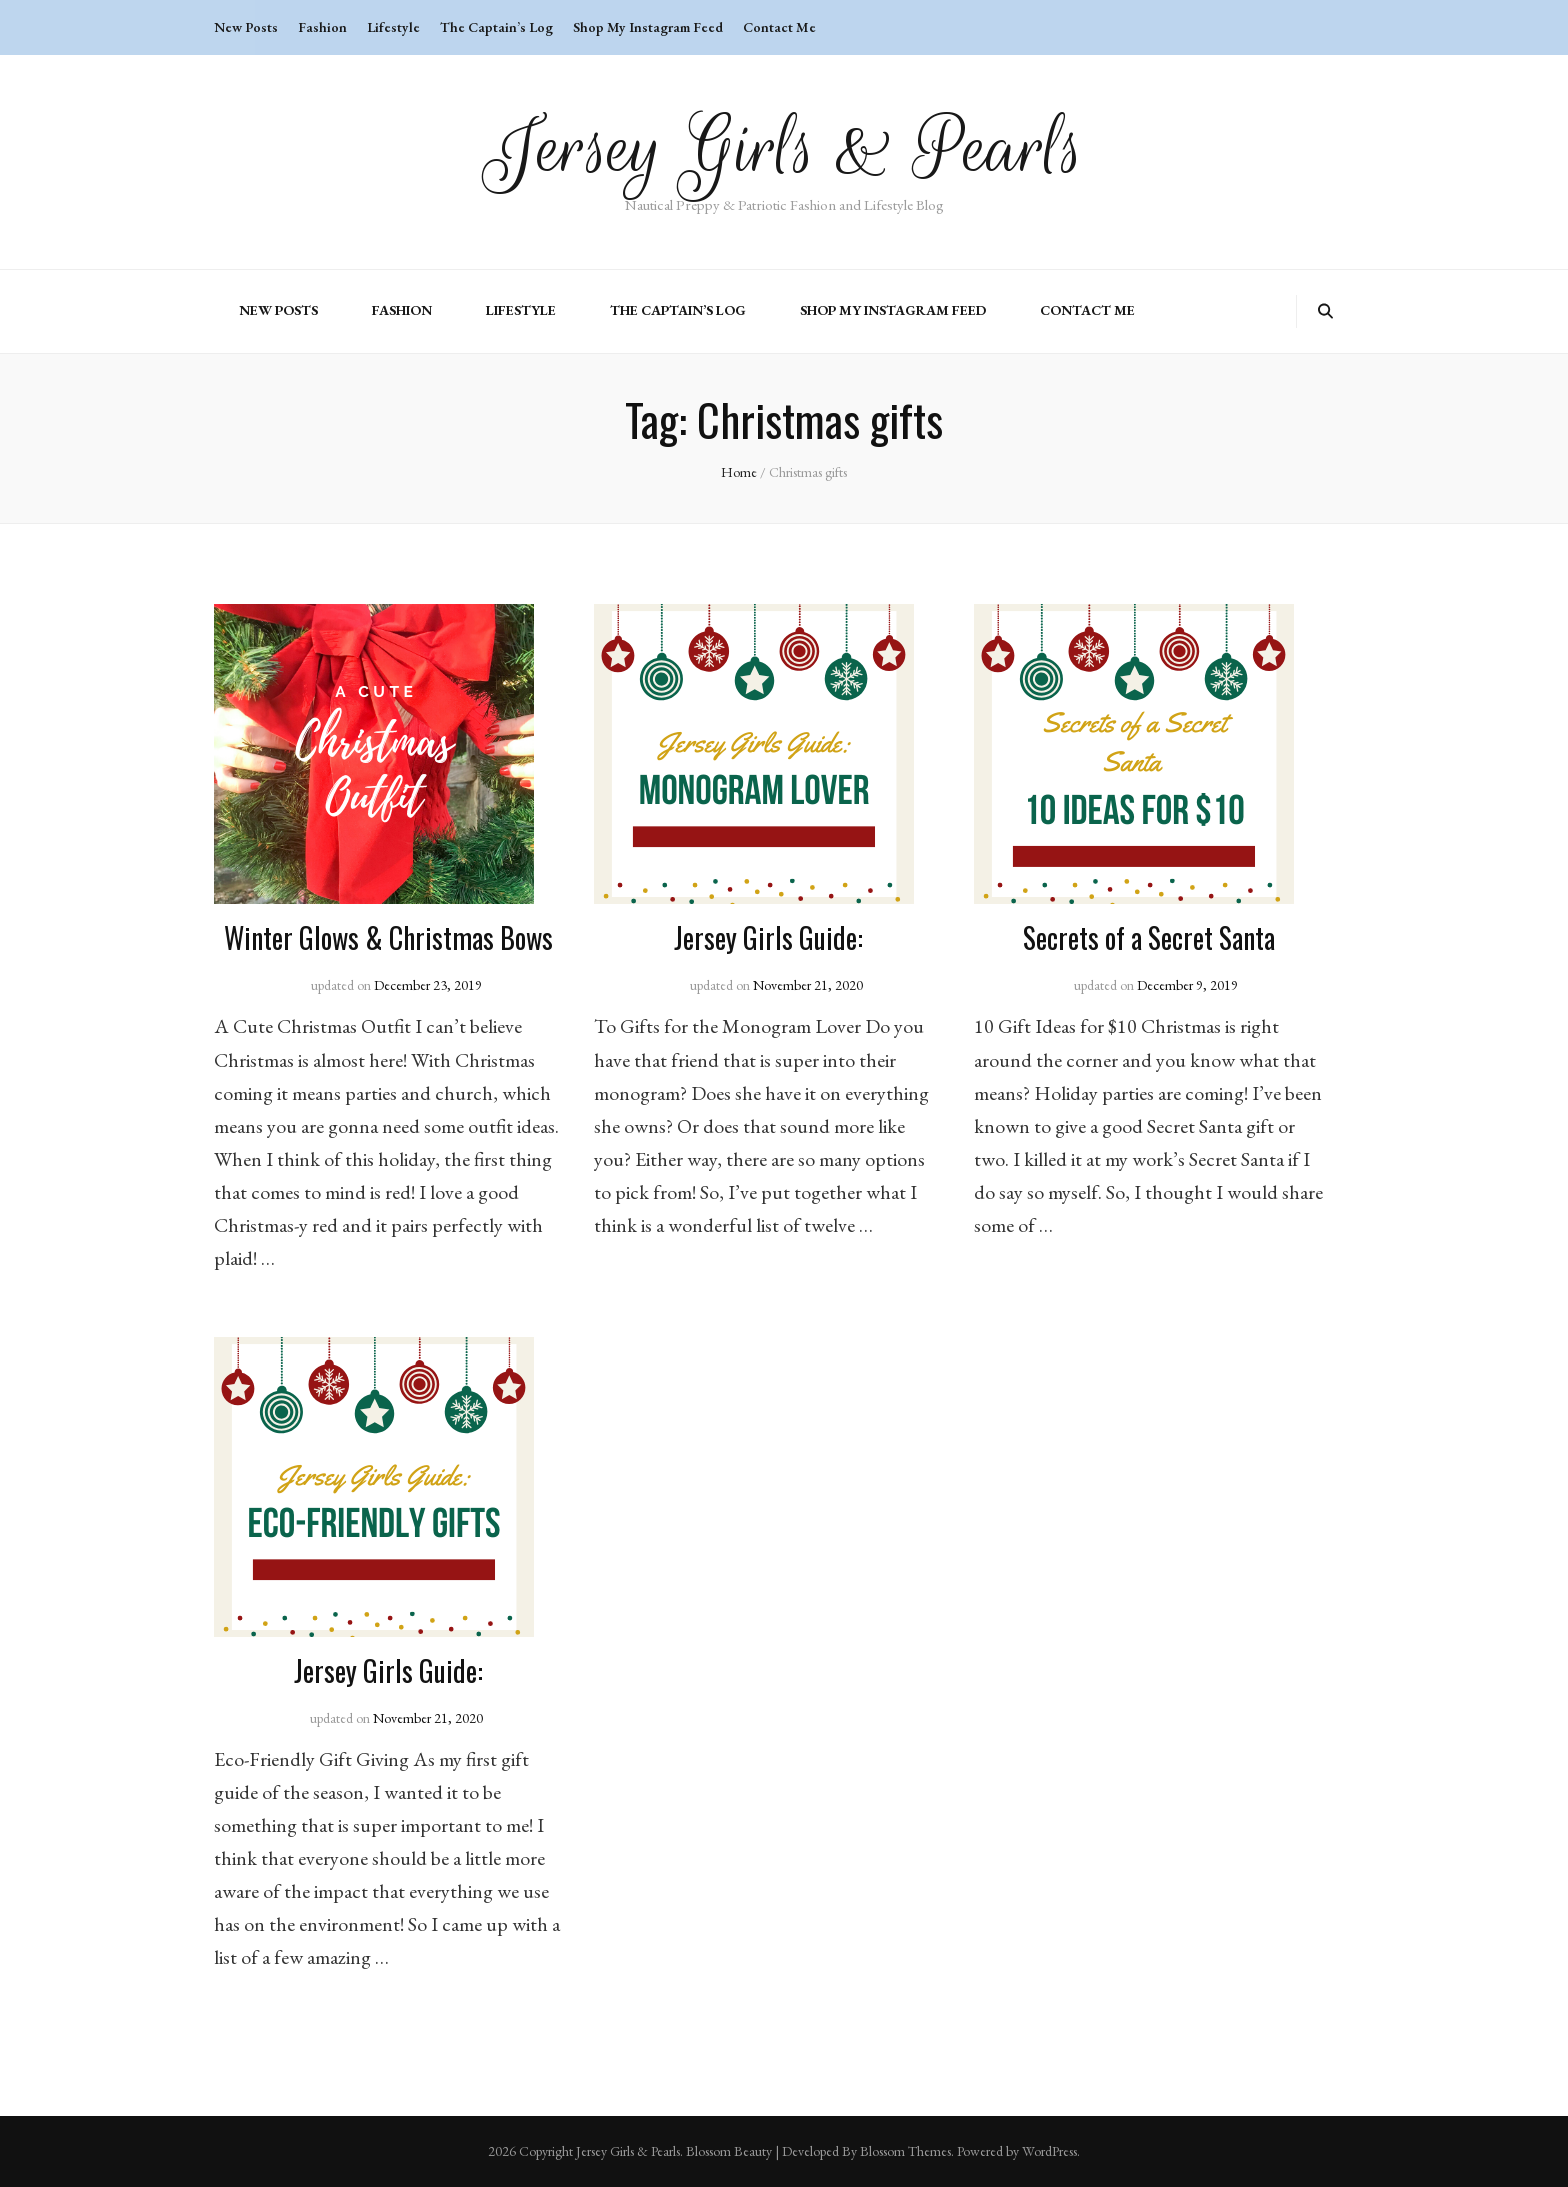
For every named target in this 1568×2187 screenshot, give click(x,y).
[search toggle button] (1325, 311)
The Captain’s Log (496, 27)
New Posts (246, 27)
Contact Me (779, 27)
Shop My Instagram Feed (648, 27)
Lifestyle (393, 27)
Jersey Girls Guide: (768, 937)
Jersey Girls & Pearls (784, 148)
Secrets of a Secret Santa (1149, 937)
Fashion (322, 27)
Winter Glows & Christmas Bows (388, 937)
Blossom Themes (905, 2151)
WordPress (1049, 2151)
